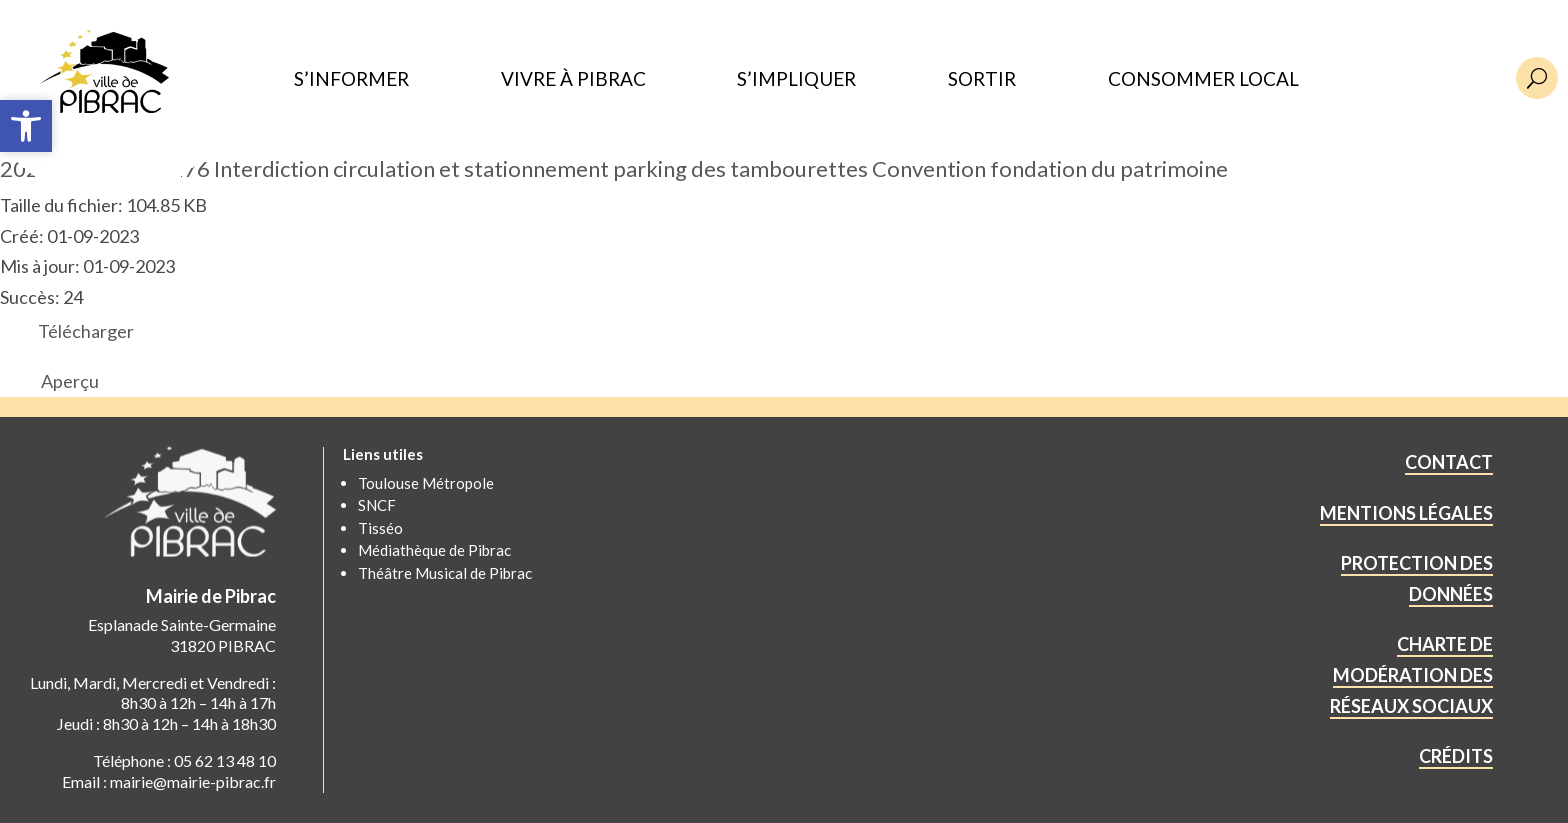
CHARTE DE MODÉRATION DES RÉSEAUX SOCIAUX (1411, 674)
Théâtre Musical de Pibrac (445, 573)
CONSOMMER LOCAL (1203, 79)
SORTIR (982, 79)
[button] (26, 126)
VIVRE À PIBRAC (573, 79)
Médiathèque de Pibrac (434, 550)
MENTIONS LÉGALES (1406, 513)
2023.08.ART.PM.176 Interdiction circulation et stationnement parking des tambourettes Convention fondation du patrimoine (614, 168)
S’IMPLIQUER (796, 79)
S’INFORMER (351, 79)
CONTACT (1449, 462)
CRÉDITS (1456, 756)
